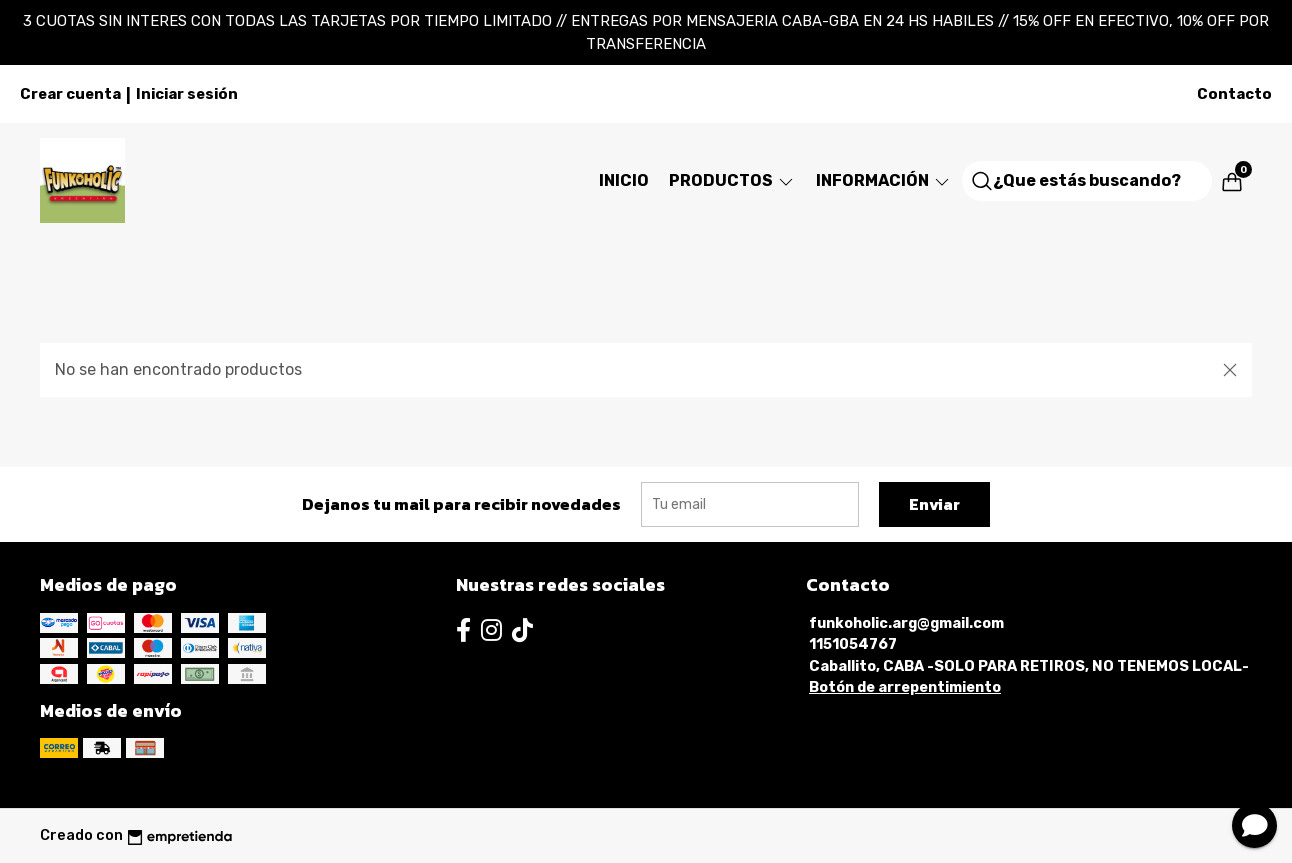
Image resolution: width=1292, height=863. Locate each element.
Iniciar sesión (187, 94)
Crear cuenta (70, 94)
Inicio (624, 180)
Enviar (934, 504)
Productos (732, 180)
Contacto (1234, 94)
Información (884, 180)
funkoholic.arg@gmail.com (906, 623)
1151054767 (853, 644)
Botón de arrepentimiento (905, 687)
